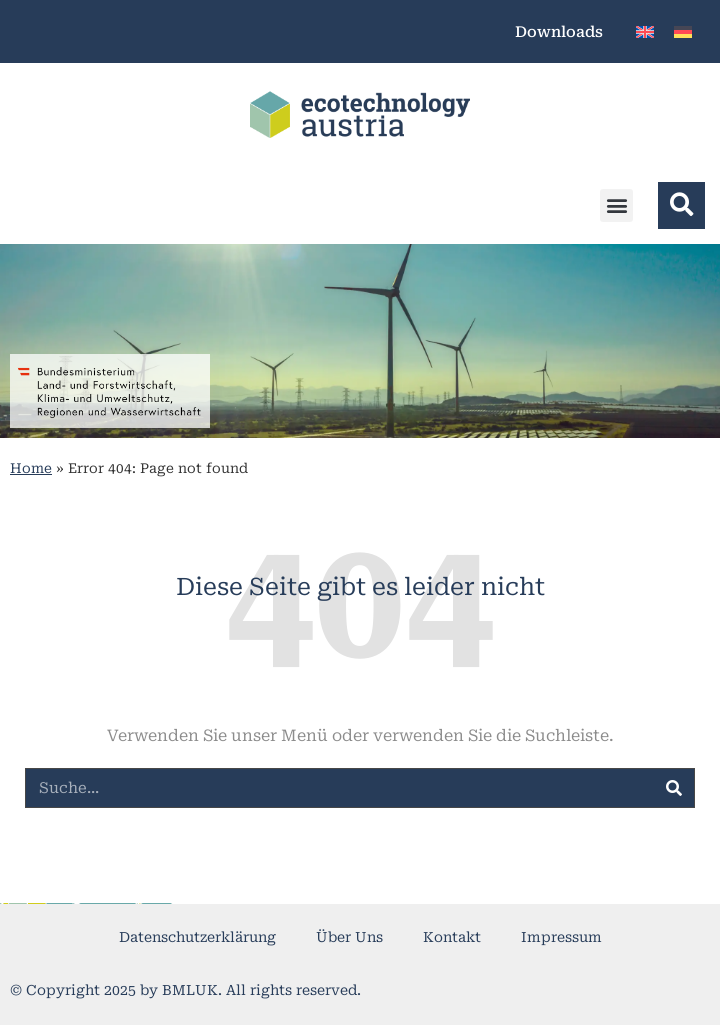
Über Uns (349, 937)
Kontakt (452, 937)
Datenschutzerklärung (197, 937)
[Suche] (674, 788)
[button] (616, 205)
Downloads (559, 32)
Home (31, 468)
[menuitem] (645, 31)
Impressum (561, 937)
